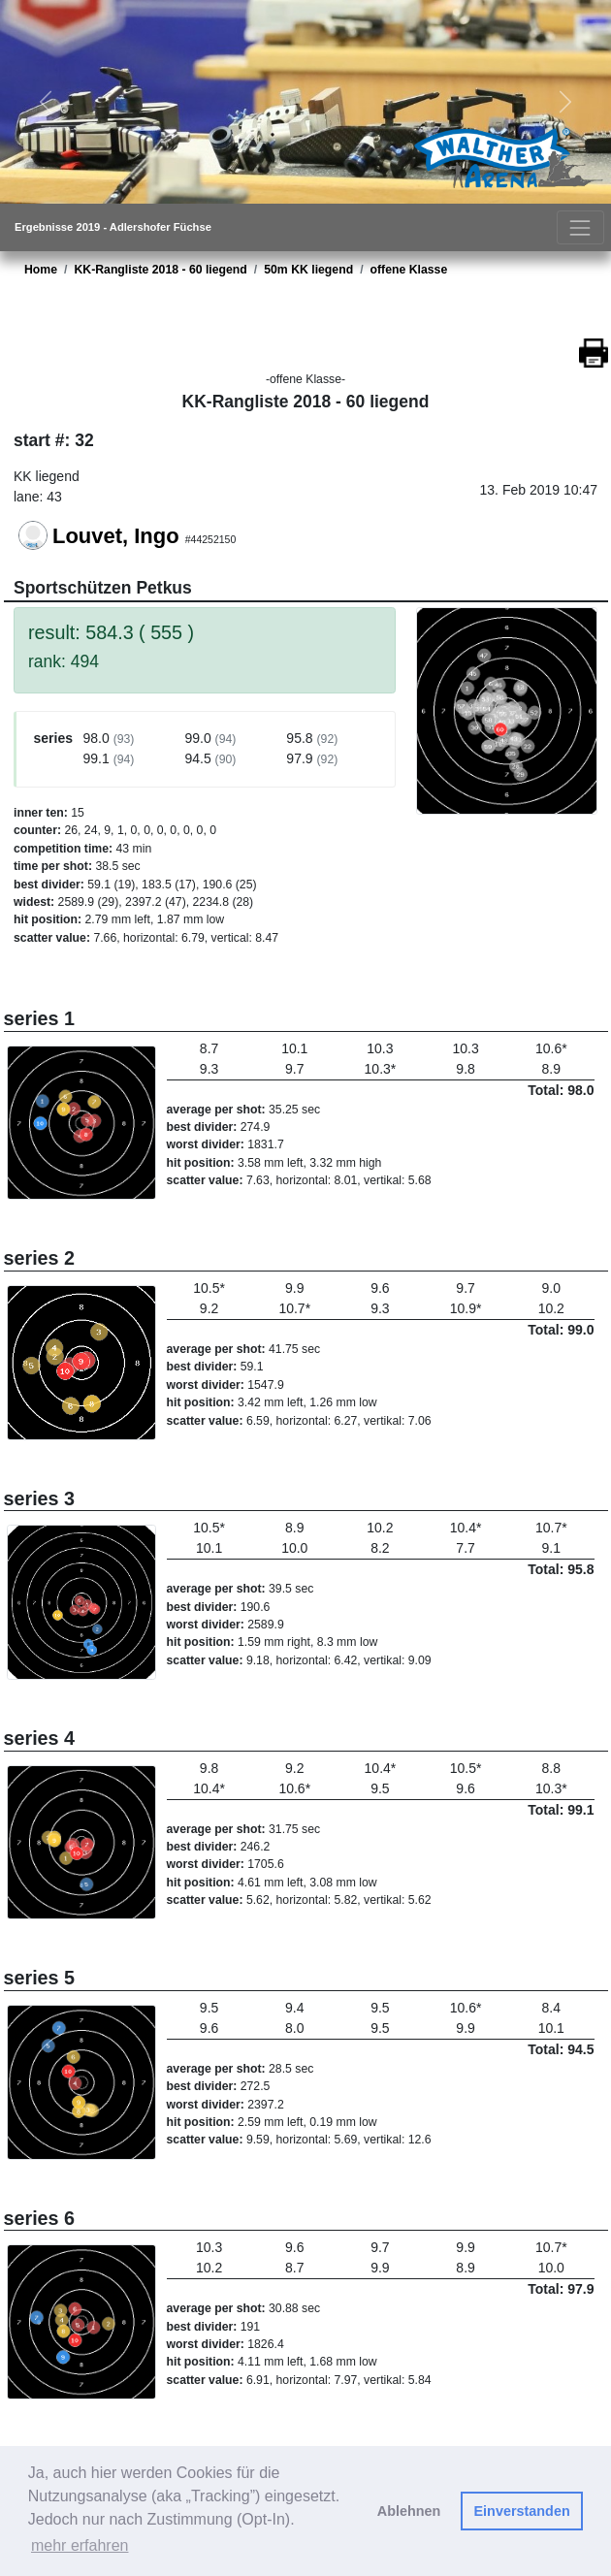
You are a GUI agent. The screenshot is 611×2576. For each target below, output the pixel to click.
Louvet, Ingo (115, 536)
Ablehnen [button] (409, 2511)
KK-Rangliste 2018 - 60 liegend (160, 269)
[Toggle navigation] (580, 227)
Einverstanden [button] (522, 2511)
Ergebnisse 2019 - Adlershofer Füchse (113, 227)
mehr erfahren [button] (80, 2545)
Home (40, 269)
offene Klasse (409, 269)
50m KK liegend (308, 269)
